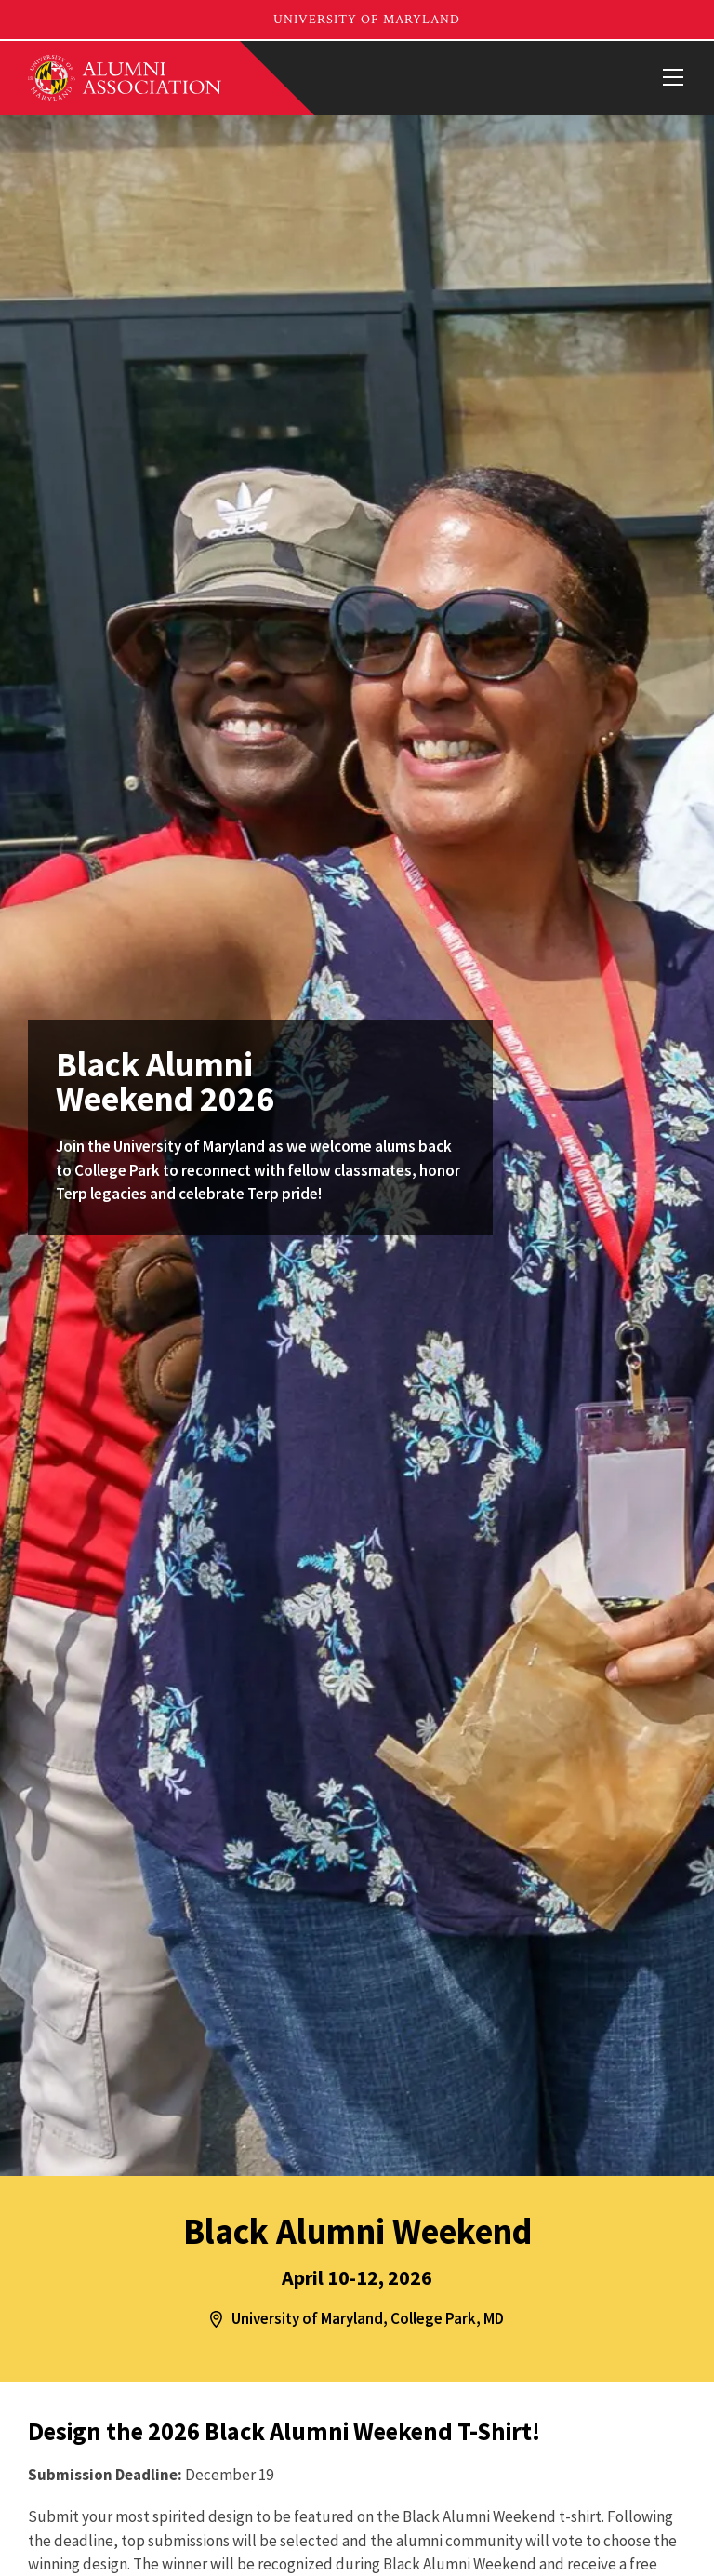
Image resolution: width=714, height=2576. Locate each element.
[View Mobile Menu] (672, 78)
